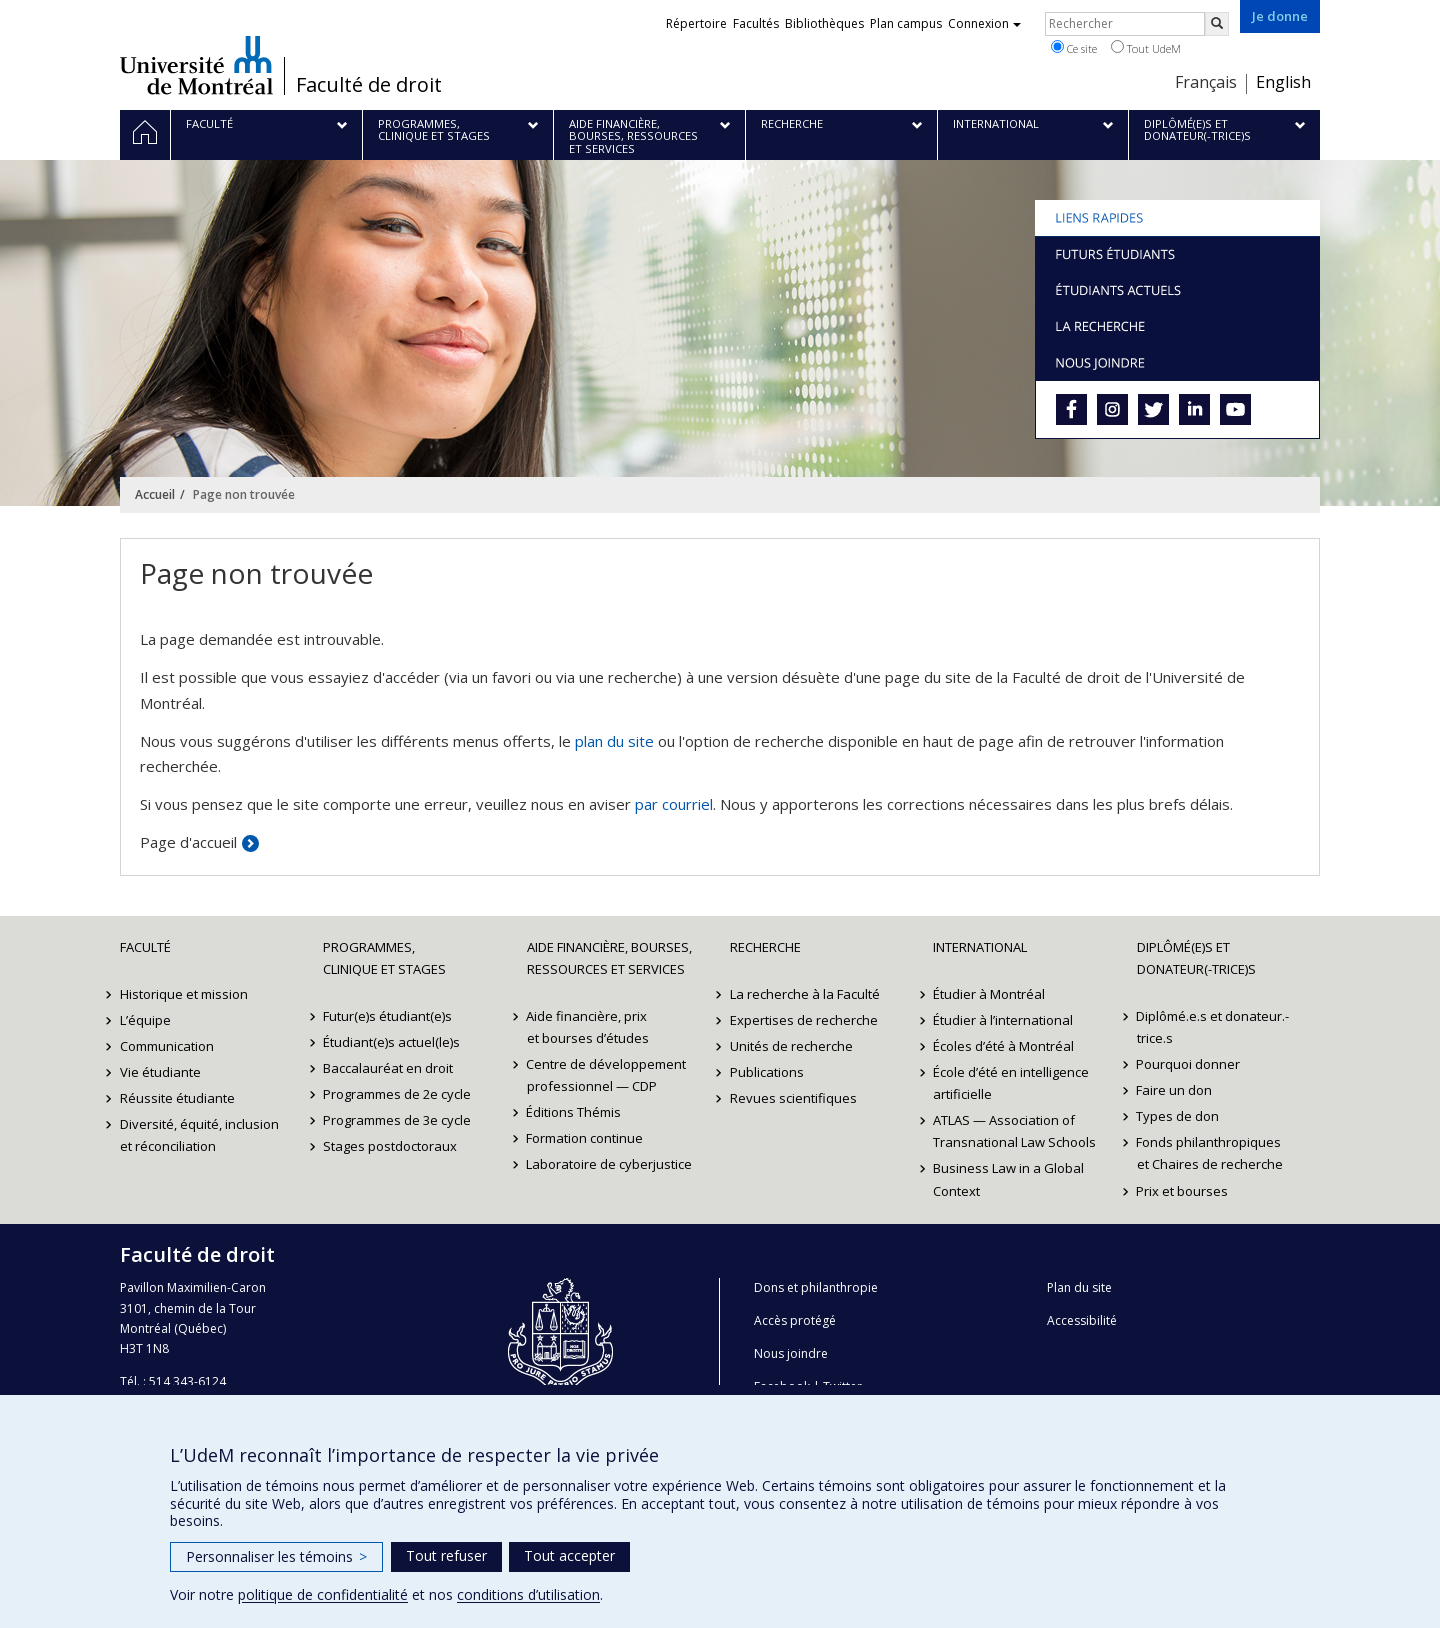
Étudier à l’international (1003, 1020)
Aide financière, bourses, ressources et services (609, 958)
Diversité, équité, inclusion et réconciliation (199, 1135)
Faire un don (1175, 1090)
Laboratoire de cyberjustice (610, 1164)
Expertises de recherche (804, 1020)
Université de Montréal (196, 65)
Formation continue (585, 1138)
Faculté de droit (369, 85)
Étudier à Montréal (989, 994)
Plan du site (1079, 1287)
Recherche (765, 947)
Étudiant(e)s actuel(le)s (391, 1042)
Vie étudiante (160, 1072)
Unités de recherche (791, 1046)
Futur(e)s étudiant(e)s (387, 1016)
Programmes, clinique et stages (384, 958)
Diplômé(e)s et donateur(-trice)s (1196, 958)
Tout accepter (569, 1555)
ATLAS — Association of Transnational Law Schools (1014, 1131)
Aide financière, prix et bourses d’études (588, 1027)
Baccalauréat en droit (388, 1068)
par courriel (674, 804)
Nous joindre (791, 1353)
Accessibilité (1082, 1320)
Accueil (155, 494)
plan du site (614, 741)
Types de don (1178, 1116)
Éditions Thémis (574, 1112)
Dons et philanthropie (816, 1287)
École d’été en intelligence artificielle (1011, 1083)
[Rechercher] (1217, 24)
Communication (167, 1046)
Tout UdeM (1146, 48)
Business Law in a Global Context (1008, 1179)
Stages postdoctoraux (390, 1146)
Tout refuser (446, 1555)
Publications (767, 1072)
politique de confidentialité (323, 1594)
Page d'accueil (188, 842)
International (980, 947)
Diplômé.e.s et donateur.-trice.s (1213, 1027)
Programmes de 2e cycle (397, 1094)
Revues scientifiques (793, 1098)
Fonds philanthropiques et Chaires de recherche (1210, 1153)
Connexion (984, 23)
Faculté (145, 947)
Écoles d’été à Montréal (1003, 1046)
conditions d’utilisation (528, 1594)
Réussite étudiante (177, 1098)
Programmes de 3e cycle (397, 1120)
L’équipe (145, 1020)
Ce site (1074, 48)
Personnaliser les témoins (276, 1556)
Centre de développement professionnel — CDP (607, 1075)
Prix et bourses (1183, 1191)
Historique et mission (184, 994)
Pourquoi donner (1189, 1064)
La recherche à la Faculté (805, 994)
